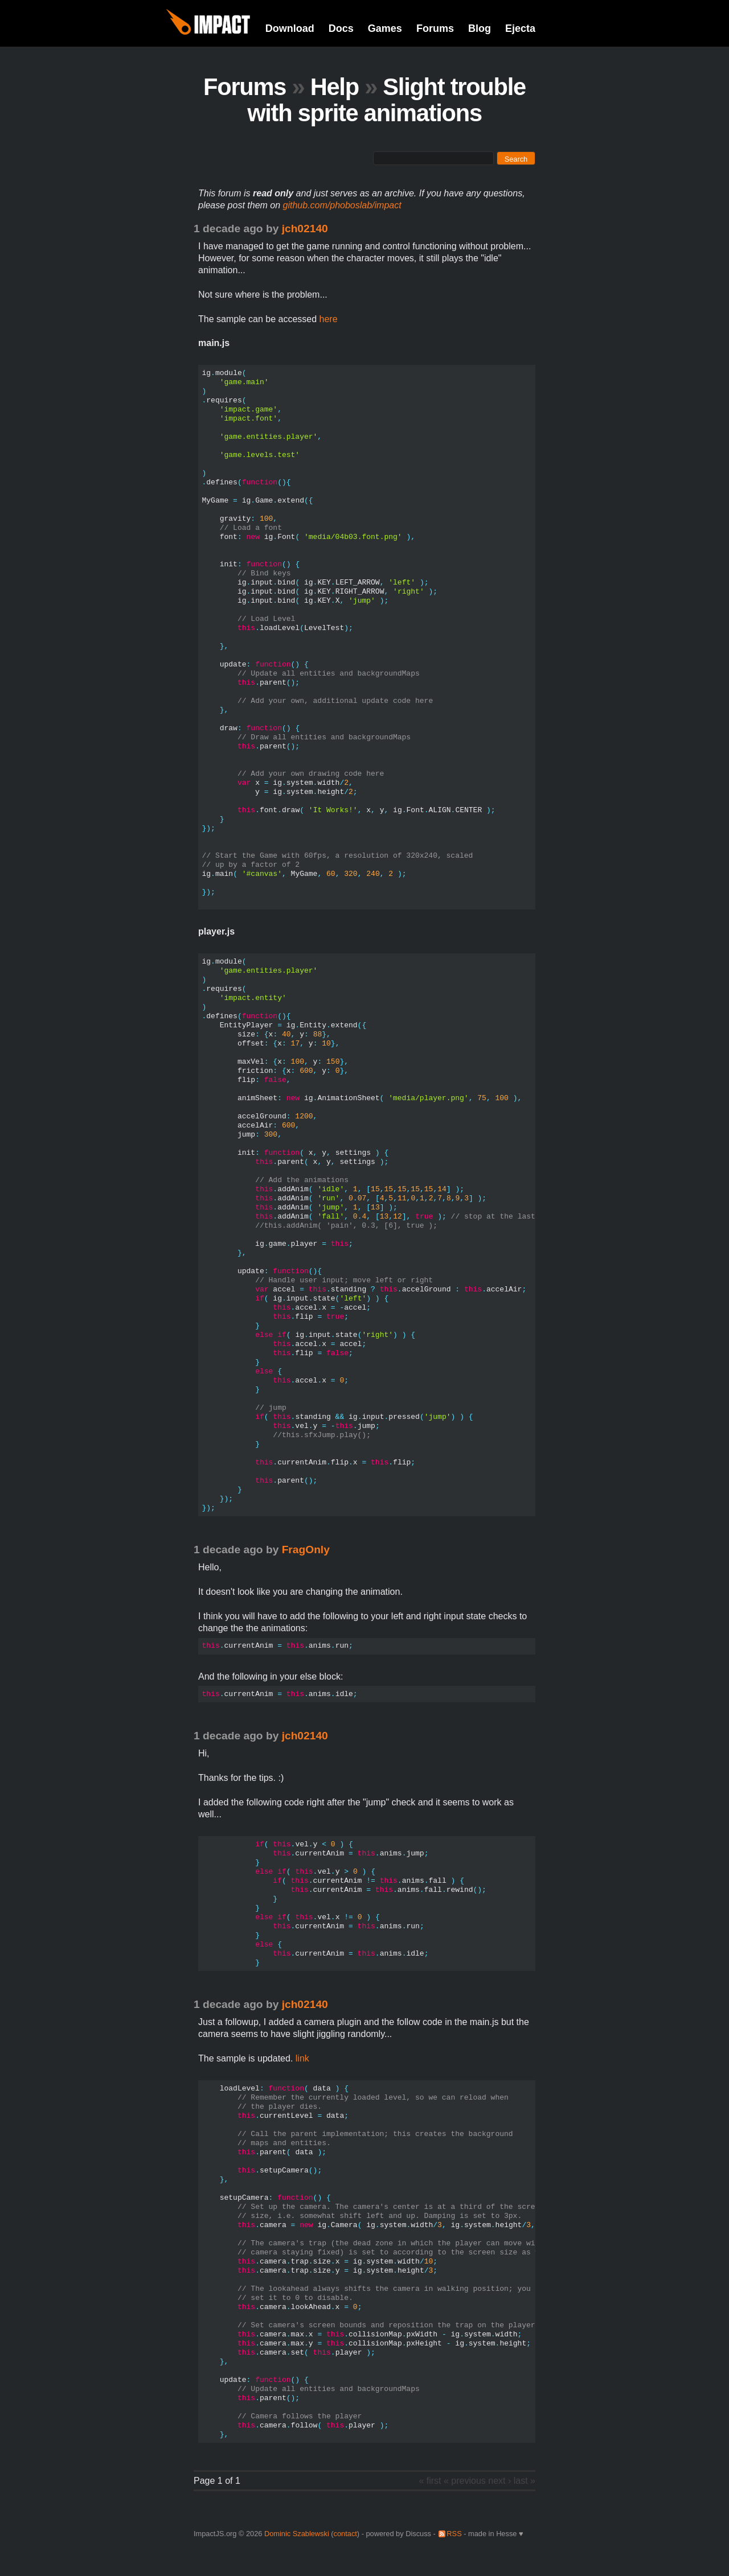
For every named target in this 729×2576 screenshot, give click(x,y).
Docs (341, 28)
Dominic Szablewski (296, 2533)
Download (289, 28)
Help (334, 86)
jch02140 (305, 228)
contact (345, 2533)
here (329, 319)
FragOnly (306, 1550)
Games (385, 28)
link (302, 2058)
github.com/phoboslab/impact (342, 205)
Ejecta (520, 28)
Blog (479, 28)
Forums (435, 28)
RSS (454, 2533)
